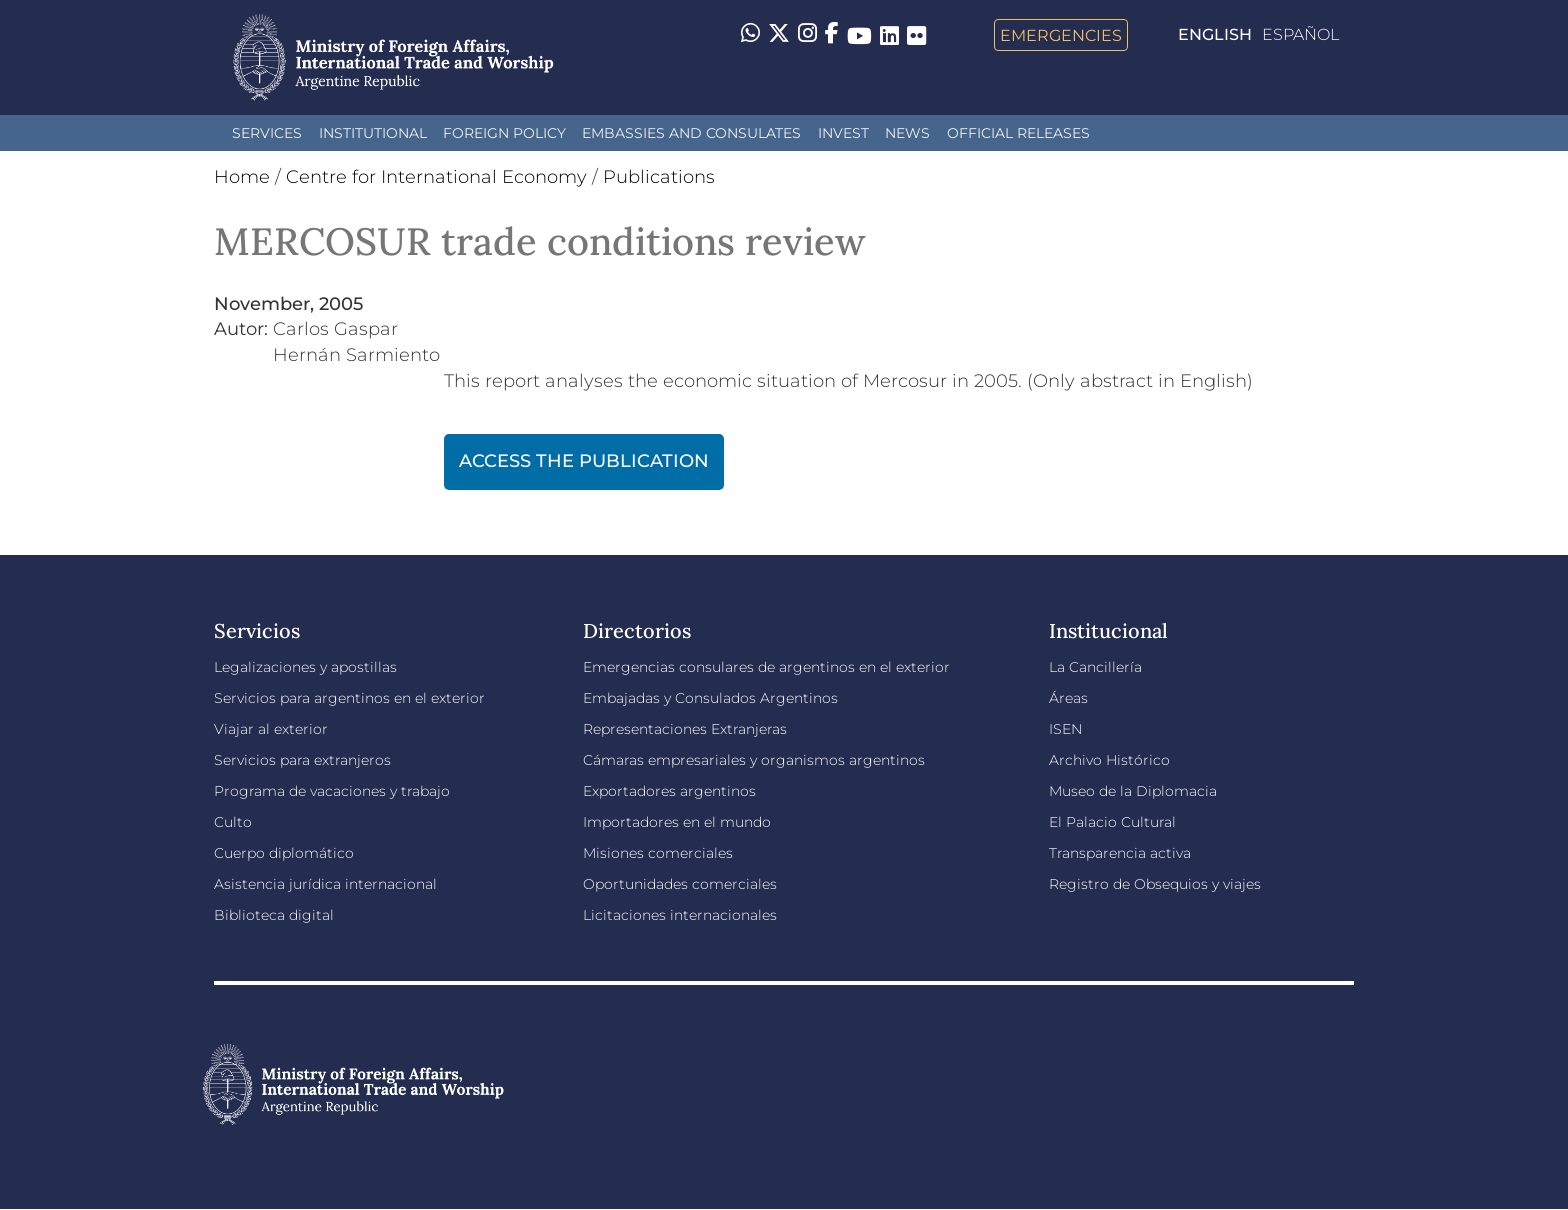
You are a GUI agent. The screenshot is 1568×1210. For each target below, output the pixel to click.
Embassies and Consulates (691, 133)
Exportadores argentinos (669, 791)
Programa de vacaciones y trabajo (332, 791)
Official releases (1018, 133)
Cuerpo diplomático (284, 853)
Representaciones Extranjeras (685, 729)
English (1215, 34)
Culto (233, 822)
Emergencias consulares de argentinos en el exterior (766, 667)
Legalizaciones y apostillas (305, 667)
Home (242, 177)
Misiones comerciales (658, 853)
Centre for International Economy (436, 177)
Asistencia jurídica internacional (325, 884)
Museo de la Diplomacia (1133, 791)
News (907, 133)
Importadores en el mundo (677, 822)
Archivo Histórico (1109, 760)
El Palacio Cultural (1112, 822)
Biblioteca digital (274, 915)
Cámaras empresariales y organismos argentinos (754, 760)
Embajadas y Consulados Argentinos (710, 698)
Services (267, 133)
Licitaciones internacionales (680, 915)
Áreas (1068, 698)
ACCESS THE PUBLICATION (584, 461)
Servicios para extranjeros (302, 760)
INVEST (843, 133)
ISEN (1065, 729)
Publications (659, 177)
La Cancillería (1095, 667)
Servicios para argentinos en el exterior (349, 698)
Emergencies (1061, 35)
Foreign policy (504, 133)
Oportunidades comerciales (680, 884)
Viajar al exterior (271, 729)
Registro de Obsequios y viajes (1155, 884)
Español (1300, 34)
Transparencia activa (1120, 853)
